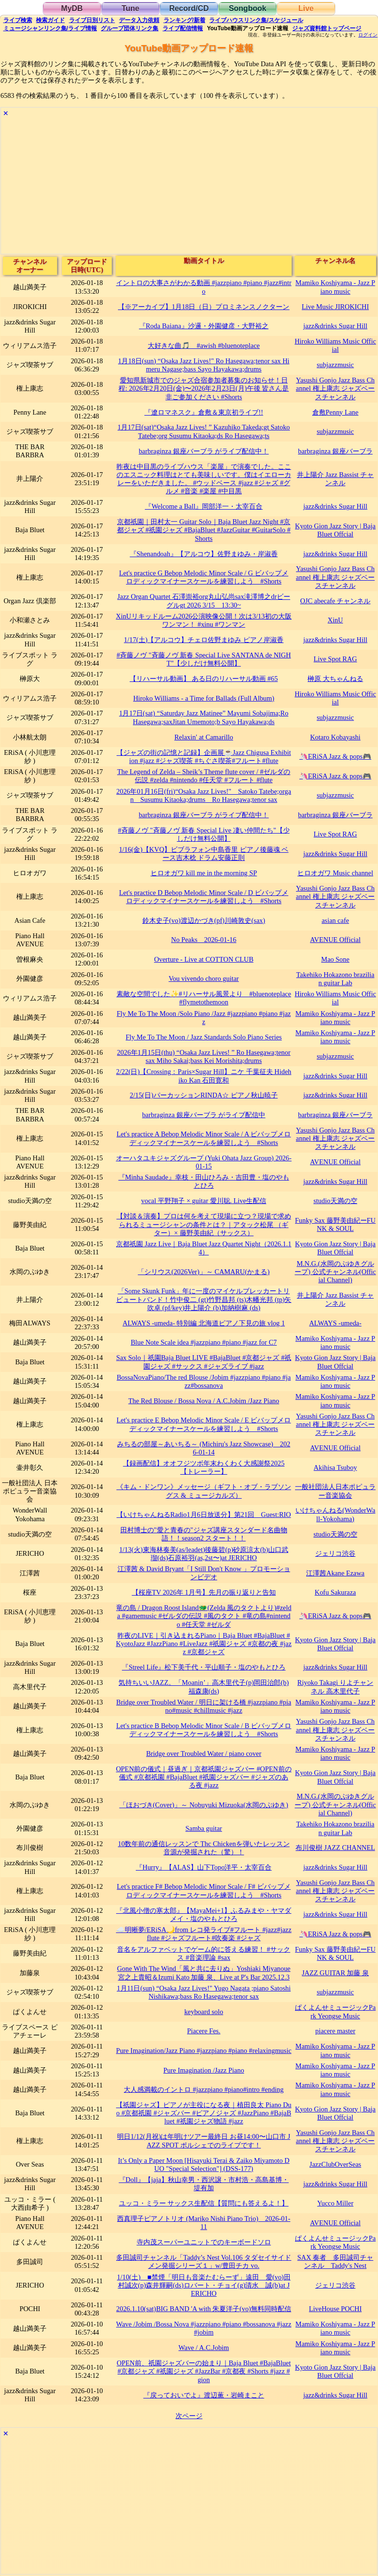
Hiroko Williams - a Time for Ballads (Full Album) (203, 698)
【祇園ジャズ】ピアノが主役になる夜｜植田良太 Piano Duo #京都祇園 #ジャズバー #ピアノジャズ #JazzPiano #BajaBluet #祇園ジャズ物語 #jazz (204, 2113)
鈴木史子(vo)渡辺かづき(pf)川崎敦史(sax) (203, 920)
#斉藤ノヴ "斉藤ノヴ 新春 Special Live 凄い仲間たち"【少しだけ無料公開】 (204, 834)
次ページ (189, 2416)
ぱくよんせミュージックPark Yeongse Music (335, 2011)
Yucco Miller (335, 2203)
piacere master (335, 2031)
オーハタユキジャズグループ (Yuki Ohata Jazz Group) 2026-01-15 (204, 1162)
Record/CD (189, 8)
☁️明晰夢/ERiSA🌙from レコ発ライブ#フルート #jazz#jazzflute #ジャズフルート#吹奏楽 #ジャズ (204, 1934)
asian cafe (335, 920)
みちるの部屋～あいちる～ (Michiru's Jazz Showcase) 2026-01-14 (203, 1448)
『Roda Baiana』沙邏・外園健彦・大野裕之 (204, 326)
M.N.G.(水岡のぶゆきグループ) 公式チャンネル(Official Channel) (335, 1272)
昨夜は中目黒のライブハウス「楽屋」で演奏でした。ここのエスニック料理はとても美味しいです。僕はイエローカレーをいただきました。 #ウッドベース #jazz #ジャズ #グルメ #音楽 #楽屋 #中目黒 (204, 479)
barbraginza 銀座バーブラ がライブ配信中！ (204, 451)
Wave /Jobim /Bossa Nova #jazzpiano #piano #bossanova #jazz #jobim (203, 2328)
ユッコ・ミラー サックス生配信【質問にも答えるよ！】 (204, 2203)
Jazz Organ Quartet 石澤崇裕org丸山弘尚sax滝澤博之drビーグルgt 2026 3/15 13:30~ (203, 600)
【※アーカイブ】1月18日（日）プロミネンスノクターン (204, 306)
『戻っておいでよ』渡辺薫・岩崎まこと (203, 2395)
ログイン (368, 35)
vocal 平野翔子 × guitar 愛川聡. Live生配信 (203, 1201)
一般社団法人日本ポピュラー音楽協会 (335, 1491)
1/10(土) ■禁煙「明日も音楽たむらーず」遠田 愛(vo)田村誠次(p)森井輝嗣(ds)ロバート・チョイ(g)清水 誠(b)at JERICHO (204, 2285)
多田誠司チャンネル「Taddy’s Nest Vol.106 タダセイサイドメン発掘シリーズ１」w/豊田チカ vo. (203, 2261)
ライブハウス (256, 20)
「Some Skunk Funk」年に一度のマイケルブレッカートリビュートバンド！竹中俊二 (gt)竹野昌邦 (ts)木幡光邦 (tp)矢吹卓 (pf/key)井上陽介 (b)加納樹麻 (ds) (204, 1299)
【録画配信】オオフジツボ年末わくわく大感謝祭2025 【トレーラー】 (203, 1467)
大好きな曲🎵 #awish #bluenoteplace (204, 345)
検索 (17, 20)
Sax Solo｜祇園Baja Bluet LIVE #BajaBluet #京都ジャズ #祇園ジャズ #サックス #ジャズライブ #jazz (203, 1362)
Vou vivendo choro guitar (203, 978)
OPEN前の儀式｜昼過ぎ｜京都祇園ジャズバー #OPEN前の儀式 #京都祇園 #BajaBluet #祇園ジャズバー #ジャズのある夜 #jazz (204, 1777)
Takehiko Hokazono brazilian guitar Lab (335, 979)
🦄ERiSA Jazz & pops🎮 (335, 756)
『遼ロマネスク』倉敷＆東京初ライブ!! (203, 412)
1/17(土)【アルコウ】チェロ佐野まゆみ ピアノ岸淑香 (204, 640)
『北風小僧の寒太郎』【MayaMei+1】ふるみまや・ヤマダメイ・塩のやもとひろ (203, 1914)
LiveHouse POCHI (335, 2309)
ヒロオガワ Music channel (335, 873)
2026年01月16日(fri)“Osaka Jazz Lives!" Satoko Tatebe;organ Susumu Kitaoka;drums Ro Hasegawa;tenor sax (203, 795)
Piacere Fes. (204, 2031)
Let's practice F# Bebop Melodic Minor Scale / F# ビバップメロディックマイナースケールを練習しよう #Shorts (204, 1890)
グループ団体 (129, 28)
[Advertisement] (189, 186)
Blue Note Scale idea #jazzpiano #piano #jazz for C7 (203, 1342)
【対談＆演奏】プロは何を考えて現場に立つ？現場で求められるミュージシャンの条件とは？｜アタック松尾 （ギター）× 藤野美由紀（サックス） (204, 1224)
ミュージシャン (50, 28)
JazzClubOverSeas (335, 2164)
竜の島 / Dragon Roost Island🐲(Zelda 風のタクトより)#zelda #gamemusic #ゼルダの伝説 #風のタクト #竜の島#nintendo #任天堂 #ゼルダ (203, 1616)
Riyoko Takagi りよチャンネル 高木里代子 (335, 1686)
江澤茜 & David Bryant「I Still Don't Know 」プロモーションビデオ (204, 1573)
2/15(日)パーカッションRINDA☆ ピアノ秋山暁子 (204, 1095)
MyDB (72, 8)
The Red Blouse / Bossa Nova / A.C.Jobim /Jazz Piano (203, 1401)
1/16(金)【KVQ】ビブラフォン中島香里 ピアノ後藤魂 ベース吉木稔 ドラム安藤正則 (204, 853)
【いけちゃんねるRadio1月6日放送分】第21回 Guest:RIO (204, 1514)
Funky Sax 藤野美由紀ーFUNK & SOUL (335, 1224)
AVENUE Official (335, 939)
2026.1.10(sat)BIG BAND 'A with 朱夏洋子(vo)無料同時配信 (203, 2309)
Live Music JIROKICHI (335, 306)
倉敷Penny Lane (335, 412)
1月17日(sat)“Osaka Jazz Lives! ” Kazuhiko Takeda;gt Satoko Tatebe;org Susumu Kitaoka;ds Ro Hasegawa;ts (204, 431)
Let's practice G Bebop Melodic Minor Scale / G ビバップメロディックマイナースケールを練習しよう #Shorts (203, 577)
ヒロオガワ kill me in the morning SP (204, 873)
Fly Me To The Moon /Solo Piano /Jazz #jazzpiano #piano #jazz (204, 1018)
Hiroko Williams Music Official (335, 345)
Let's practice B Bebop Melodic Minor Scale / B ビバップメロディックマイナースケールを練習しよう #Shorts (203, 1730)
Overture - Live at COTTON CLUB (203, 959)
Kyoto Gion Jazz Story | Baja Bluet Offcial (335, 530)
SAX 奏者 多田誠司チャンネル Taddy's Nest (335, 2261)
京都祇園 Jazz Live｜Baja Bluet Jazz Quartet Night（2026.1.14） (203, 1248)
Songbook (247, 8)
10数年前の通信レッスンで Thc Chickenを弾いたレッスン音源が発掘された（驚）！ (204, 1848)
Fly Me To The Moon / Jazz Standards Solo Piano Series (204, 1037)
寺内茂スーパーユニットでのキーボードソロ (204, 2242)
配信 (183, 28)
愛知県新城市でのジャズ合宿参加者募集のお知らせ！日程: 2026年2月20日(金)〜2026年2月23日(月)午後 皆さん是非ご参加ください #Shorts (203, 388)
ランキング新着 (184, 20)
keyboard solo (203, 2011)
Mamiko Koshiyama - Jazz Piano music (335, 287)
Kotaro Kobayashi (335, 737)
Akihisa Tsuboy (335, 1467)
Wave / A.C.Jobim (203, 2347)
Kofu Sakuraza (335, 1592)
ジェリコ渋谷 (335, 1553)
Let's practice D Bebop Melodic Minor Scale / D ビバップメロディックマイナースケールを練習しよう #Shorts (203, 897)
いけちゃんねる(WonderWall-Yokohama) (335, 1514)
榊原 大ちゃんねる (335, 678)
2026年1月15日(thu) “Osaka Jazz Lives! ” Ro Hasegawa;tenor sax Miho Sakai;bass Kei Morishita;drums (204, 1056)
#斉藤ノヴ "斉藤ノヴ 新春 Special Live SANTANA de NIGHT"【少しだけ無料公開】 (204, 659)
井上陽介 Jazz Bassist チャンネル (335, 479)
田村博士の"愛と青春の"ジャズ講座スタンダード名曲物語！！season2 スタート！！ (203, 1534)
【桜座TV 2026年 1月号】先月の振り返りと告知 (204, 1592)
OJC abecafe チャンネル (335, 601)
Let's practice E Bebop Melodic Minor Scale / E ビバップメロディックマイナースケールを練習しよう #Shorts (204, 1424)
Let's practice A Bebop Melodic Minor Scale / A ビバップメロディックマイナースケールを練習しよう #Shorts (204, 1138)
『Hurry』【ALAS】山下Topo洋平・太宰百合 (204, 1867)
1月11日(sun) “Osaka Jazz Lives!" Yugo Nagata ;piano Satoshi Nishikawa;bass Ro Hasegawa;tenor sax (204, 1992)
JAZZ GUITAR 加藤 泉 (335, 1973)
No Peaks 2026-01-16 (203, 939)
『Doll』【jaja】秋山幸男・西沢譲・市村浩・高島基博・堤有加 (204, 2184)
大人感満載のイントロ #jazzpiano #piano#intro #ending (204, 2089)
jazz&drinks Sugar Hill (335, 326)
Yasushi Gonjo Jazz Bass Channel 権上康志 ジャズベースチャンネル (335, 388)
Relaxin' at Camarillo (203, 737)
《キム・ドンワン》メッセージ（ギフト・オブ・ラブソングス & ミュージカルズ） (204, 1491)
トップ (326, 28)
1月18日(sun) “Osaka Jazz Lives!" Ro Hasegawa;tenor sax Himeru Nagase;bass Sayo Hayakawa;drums (203, 365)
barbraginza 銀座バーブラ (335, 451)
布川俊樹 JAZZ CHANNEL (335, 1847)
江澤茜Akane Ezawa (335, 1573)
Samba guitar (204, 1828)
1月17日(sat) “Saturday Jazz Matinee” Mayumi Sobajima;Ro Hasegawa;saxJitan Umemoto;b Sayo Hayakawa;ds (203, 717)
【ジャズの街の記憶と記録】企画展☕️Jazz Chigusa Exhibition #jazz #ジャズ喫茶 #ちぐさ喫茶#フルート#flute (204, 756)
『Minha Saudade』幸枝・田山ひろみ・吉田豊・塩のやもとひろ (203, 1181)
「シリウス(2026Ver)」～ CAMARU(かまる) (204, 1272)
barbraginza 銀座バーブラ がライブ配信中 (203, 1115)
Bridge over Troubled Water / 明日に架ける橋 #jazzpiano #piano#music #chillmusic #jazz (203, 1706)
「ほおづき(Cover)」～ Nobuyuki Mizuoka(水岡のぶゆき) (203, 1805)
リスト (92, 20)
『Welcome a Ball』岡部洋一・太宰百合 (204, 506)
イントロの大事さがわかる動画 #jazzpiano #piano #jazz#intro (204, 287)
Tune (130, 8)
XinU (335, 620)
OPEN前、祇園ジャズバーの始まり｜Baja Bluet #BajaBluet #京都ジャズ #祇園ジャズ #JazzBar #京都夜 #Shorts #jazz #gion (204, 2371)
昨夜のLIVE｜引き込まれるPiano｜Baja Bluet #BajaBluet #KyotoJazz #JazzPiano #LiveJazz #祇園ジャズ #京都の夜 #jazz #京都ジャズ (204, 1644)
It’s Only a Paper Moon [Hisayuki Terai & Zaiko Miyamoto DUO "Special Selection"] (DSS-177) (204, 2164)
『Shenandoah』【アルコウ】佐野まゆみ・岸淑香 (204, 554)
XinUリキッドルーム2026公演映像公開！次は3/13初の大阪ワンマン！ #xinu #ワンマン (204, 620)
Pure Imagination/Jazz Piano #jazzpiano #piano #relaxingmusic (204, 2050)
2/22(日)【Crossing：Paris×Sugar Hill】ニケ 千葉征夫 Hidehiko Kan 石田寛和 (203, 1076)
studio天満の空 (335, 1201)
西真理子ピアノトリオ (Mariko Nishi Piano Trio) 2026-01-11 (203, 2222)
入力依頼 (139, 20)
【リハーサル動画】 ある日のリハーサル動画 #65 (204, 678)
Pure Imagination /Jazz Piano (204, 2070)
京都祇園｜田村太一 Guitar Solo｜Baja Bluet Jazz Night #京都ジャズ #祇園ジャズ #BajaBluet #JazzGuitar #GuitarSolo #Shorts (204, 530)
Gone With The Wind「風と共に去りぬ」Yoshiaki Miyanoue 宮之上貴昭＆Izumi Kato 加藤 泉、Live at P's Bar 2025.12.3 (204, 1972)
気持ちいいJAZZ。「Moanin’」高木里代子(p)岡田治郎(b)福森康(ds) (203, 1686)
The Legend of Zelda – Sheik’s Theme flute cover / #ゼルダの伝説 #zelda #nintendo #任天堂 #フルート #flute (203, 776)
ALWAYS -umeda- (335, 1323)
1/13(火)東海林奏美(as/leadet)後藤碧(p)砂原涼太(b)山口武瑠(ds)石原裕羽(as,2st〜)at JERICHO (203, 1554)
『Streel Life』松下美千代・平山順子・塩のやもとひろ (203, 1667)
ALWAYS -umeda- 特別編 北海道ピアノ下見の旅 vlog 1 (204, 1323)
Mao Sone (335, 959)
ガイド (50, 20)
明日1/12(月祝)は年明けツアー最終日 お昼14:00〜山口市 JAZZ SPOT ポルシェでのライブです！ (203, 2140)
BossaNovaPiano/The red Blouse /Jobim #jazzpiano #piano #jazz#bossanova (204, 1381)
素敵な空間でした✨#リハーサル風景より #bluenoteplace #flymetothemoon (204, 998)
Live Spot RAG (335, 659)
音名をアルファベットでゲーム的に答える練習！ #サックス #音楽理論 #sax (203, 1953)
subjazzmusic (335, 365)
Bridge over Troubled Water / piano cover (203, 1753)
